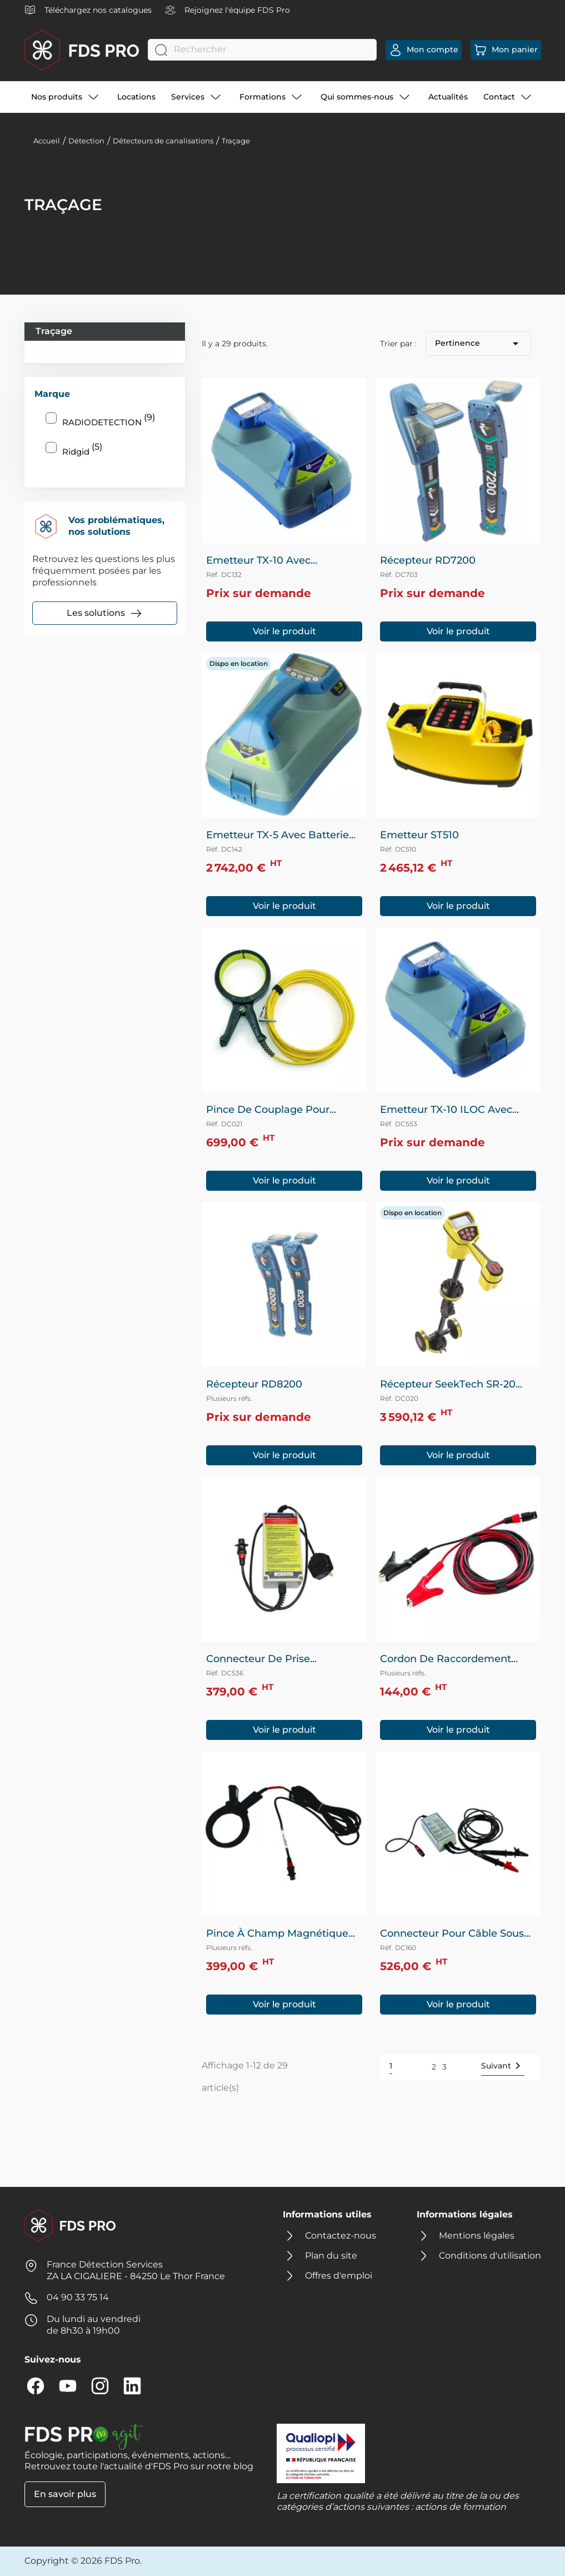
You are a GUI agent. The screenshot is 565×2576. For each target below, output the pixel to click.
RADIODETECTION (108, 419)
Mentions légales (476, 2235)
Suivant (502, 2065)
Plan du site (331, 2255)
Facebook (35, 2386)
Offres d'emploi (338, 2275)
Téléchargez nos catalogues (88, 10)
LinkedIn (132, 2386)
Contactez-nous (340, 2235)
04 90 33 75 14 (78, 2297)
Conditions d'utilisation (490, 2255)
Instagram (100, 2386)
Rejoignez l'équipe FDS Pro (227, 10)
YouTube (68, 2386)
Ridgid (82, 449)
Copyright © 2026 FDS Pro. (83, 2560)
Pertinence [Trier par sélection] (478, 343)
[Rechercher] (262, 50)
